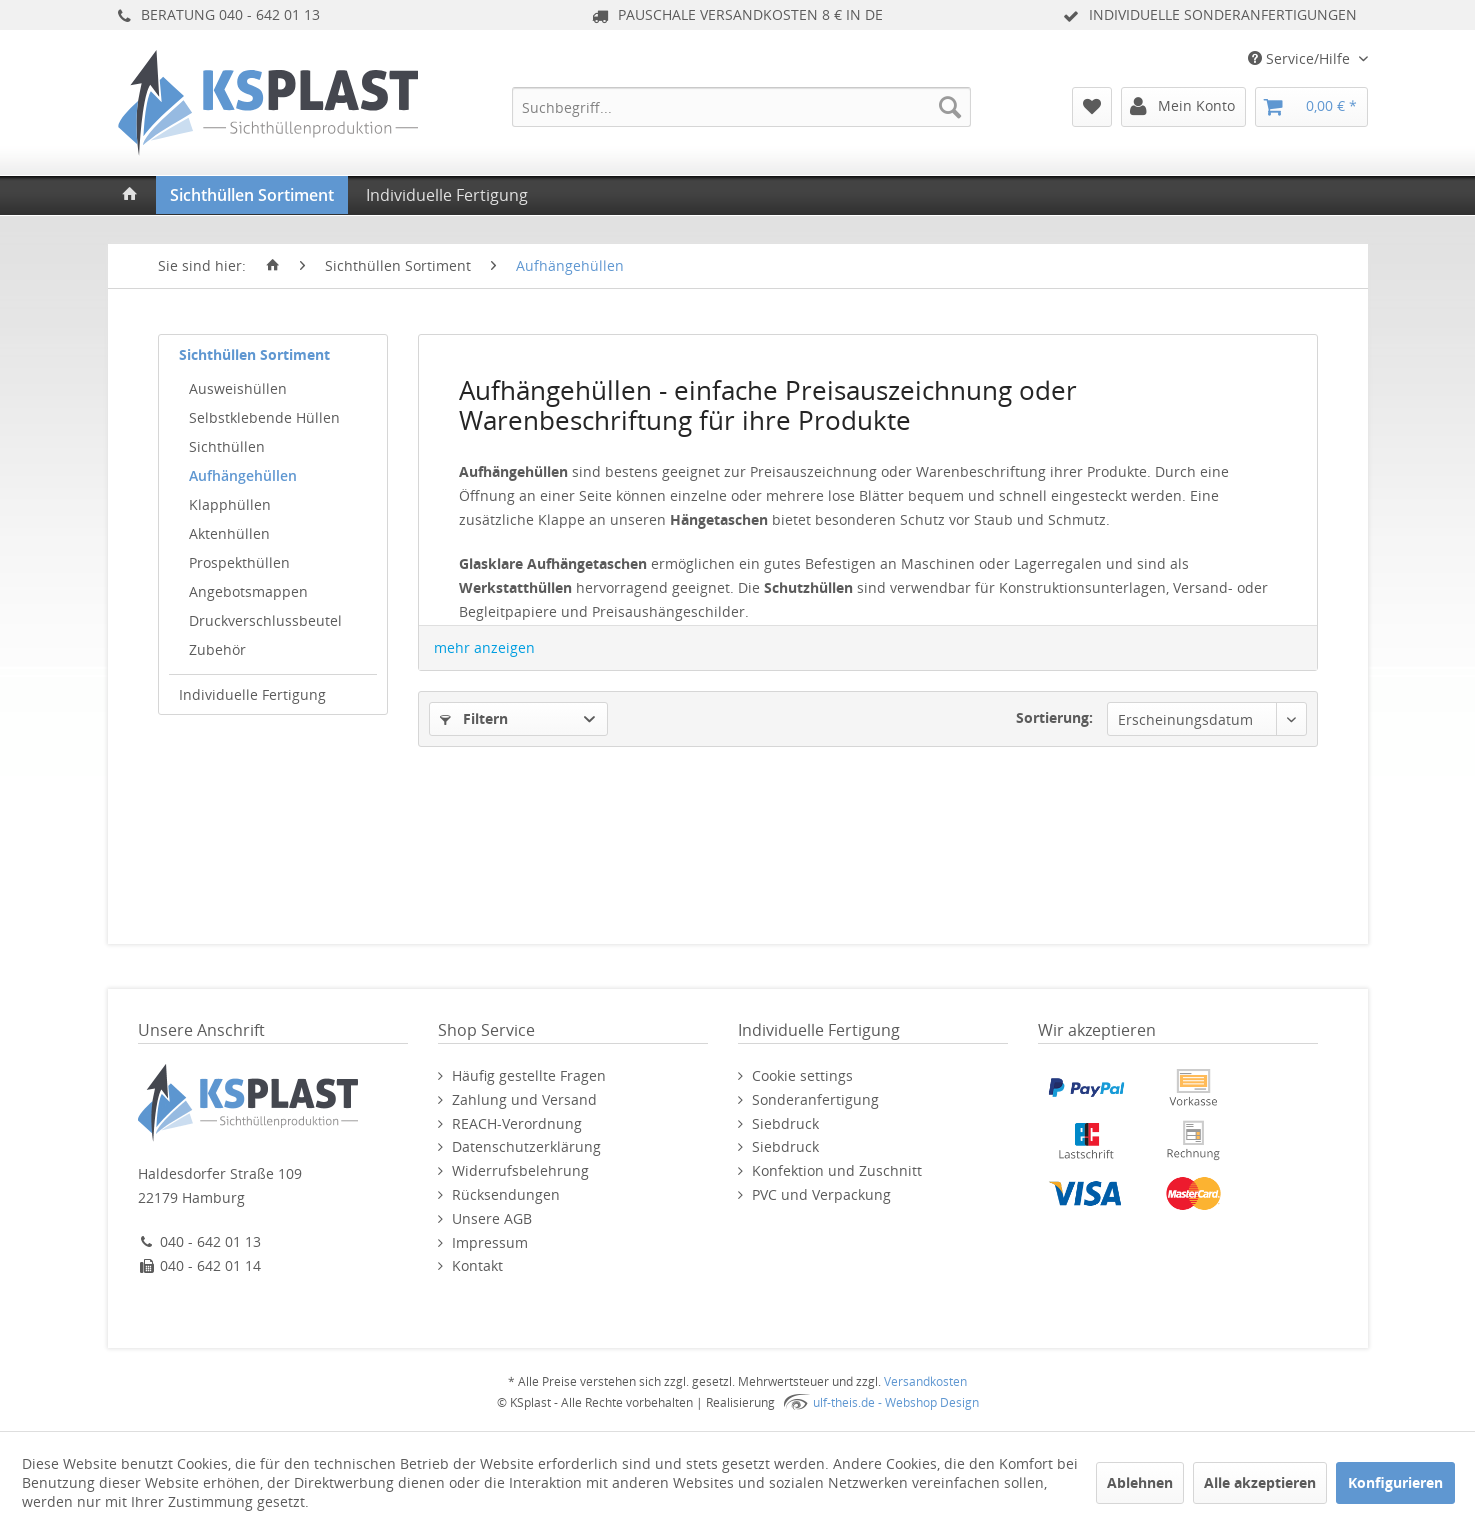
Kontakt (477, 1265)
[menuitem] (741, 107)
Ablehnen (1140, 1482)
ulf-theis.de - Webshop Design (896, 1402)
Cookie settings (802, 1075)
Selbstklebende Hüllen (264, 417)
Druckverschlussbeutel (265, 620)
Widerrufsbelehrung (520, 1170)
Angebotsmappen (248, 591)
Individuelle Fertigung (252, 694)
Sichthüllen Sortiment (254, 354)
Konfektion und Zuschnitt (837, 1170)
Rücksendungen (506, 1194)
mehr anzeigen (484, 647)
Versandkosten (925, 1381)
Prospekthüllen (239, 562)
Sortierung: (1054, 717)
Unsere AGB (492, 1218)
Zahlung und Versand (524, 1099)
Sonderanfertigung (815, 1099)
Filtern (474, 718)
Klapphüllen (230, 504)
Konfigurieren (1395, 1482)
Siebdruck (785, 1123)
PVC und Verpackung (821, 1194)
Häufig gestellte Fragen (529, 1075)
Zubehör (217, 649)
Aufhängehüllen (243, 475)
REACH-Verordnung (517, 1123)
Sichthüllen (227, 446)
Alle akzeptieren (1260, 1482)
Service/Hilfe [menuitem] (1301, 58)
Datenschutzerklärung (526, 1146)
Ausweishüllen (238, 388)
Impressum (490, 1242)
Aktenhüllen (229, 533)
